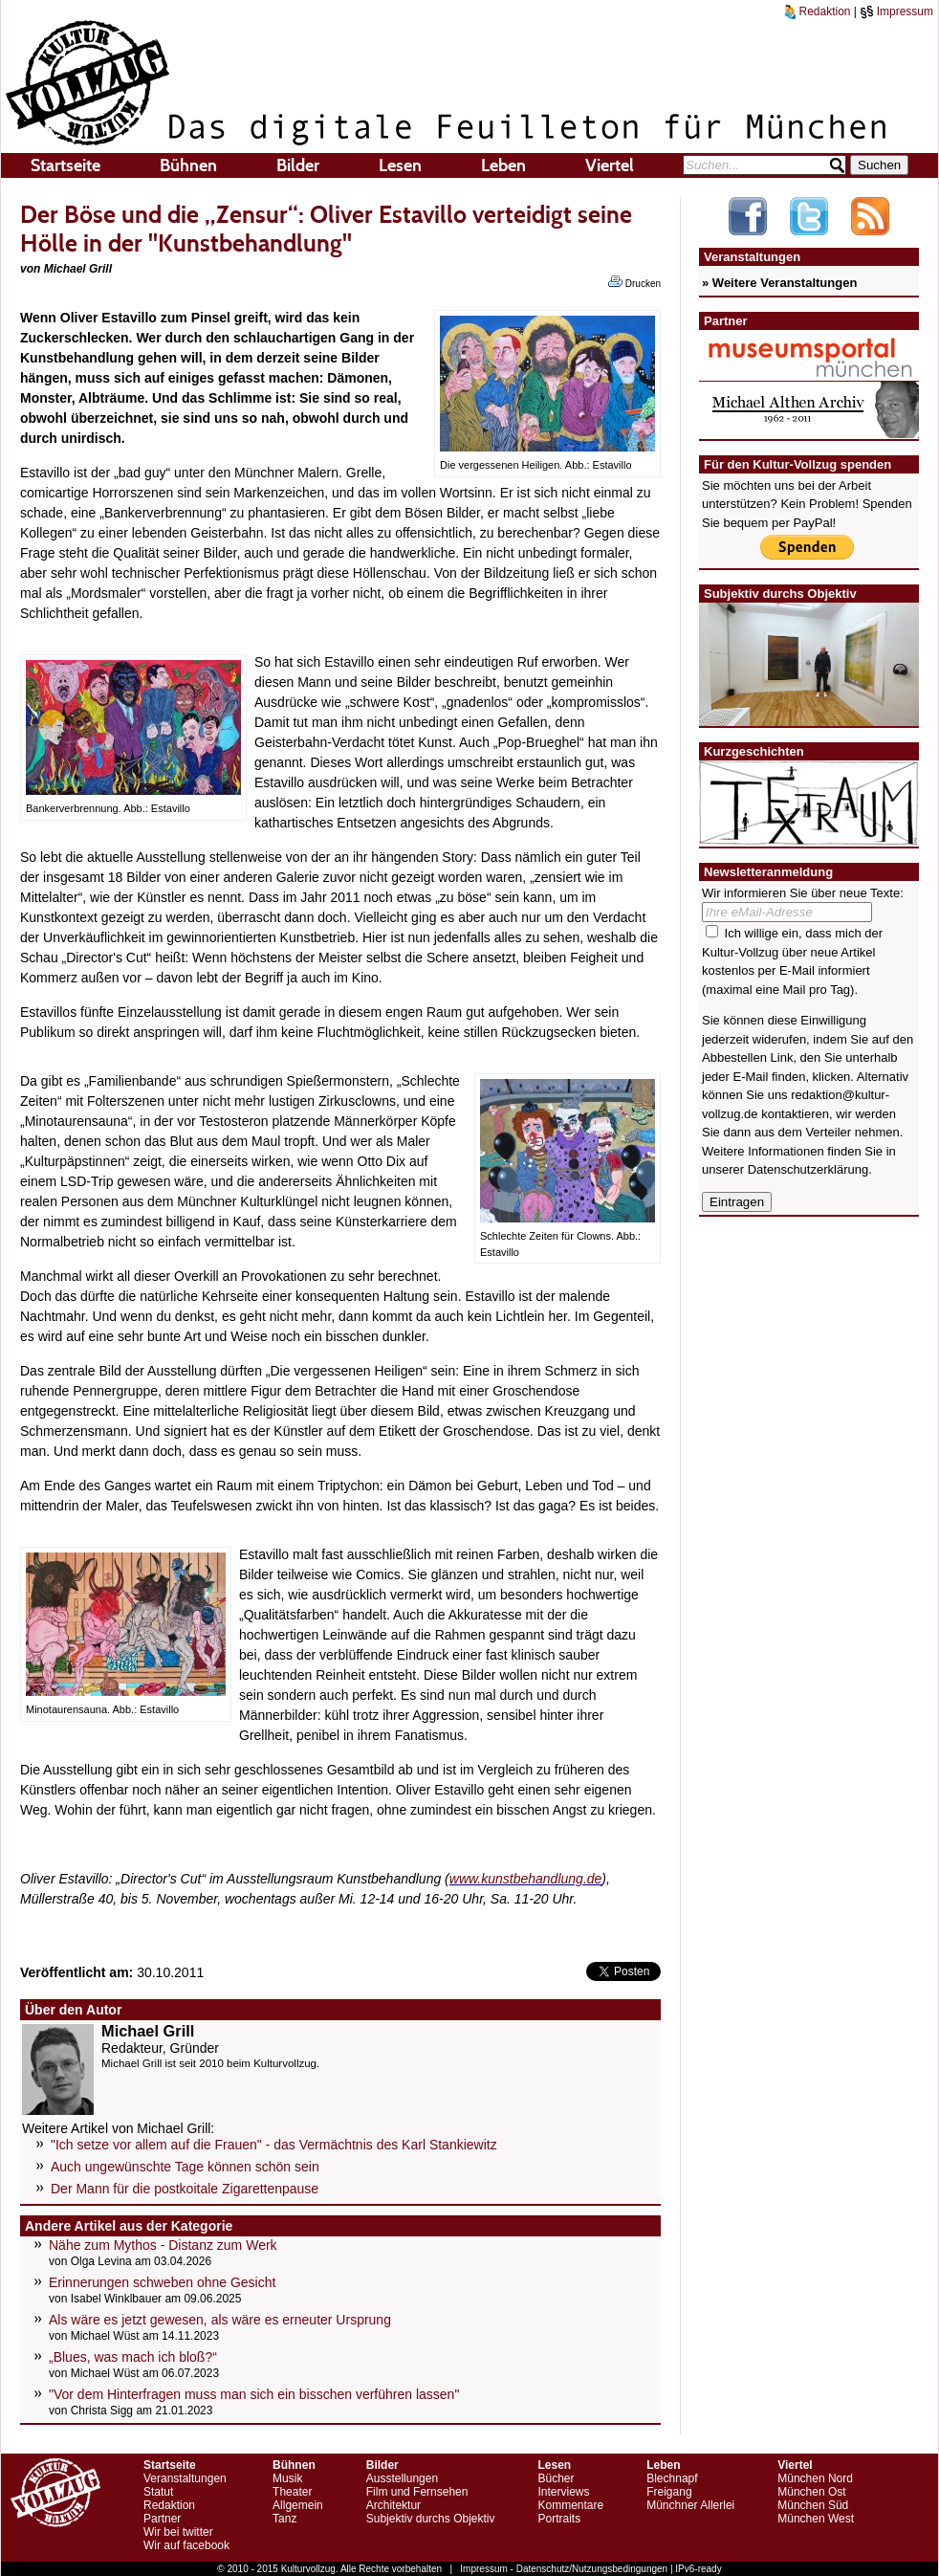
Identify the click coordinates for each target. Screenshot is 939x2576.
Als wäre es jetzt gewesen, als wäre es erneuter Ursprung (220, 2319)
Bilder (297, 165)
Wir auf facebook (186, 2545)
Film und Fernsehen (417, 2492)
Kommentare (570, 2505)
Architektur (393, 2505)
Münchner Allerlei (690, 2505)
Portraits (558, 2518)
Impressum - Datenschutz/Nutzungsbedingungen (563, 2569)
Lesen (400, 165)
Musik (287, 2478)
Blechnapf (671, 2478)
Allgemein (298, 2505)
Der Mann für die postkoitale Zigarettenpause (184, 2188)
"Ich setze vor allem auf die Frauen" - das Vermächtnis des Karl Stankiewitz (274, 2144)
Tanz (284, 2518)
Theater (292, 2492)
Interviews (563, 2492)
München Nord (815, 2478)
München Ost (811, 2492)
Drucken (634, 282)
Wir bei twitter (178, 2532)
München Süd (812, 2505)
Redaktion (817, 11)
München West (815, 2518)
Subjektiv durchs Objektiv (430, 2518)
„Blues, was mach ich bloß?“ (133, 2357)
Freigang (668, 2492)
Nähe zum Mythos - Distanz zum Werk (163, 2245)
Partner (162, 2518)
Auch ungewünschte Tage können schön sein (185, 2166)
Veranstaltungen (185, 2478)
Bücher (555, 2478)
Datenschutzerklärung (808, 1169)
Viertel (609, 165)
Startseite (65, 165)
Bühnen (188, 165)
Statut (158, 2492)
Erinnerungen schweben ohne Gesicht (162, 2282)
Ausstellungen (402, 2478)
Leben (503, 165)
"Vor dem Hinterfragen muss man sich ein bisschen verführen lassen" (254, 2394)
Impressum (896, 11)
